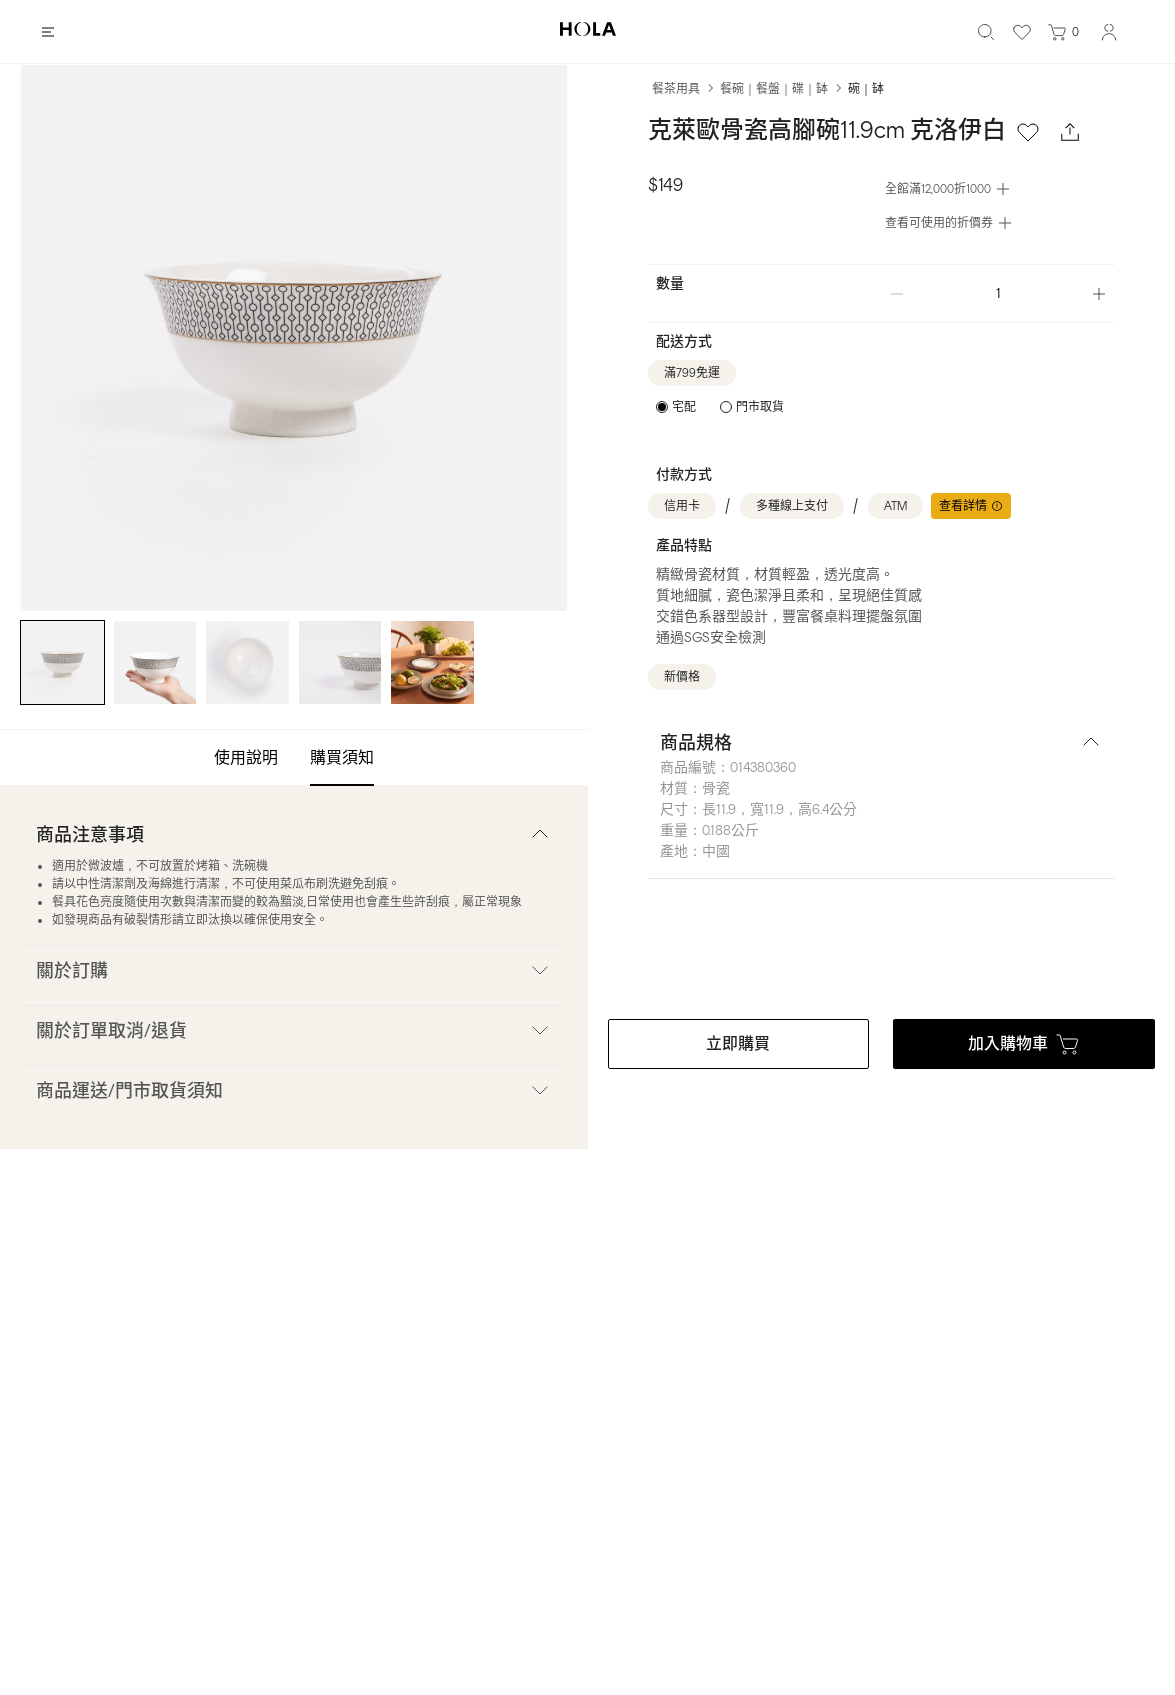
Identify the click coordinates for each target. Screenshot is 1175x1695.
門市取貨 (760, 407)
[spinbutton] (998, 293)
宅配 (684, 407)
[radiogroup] (720, 407)
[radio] (676, 407)
